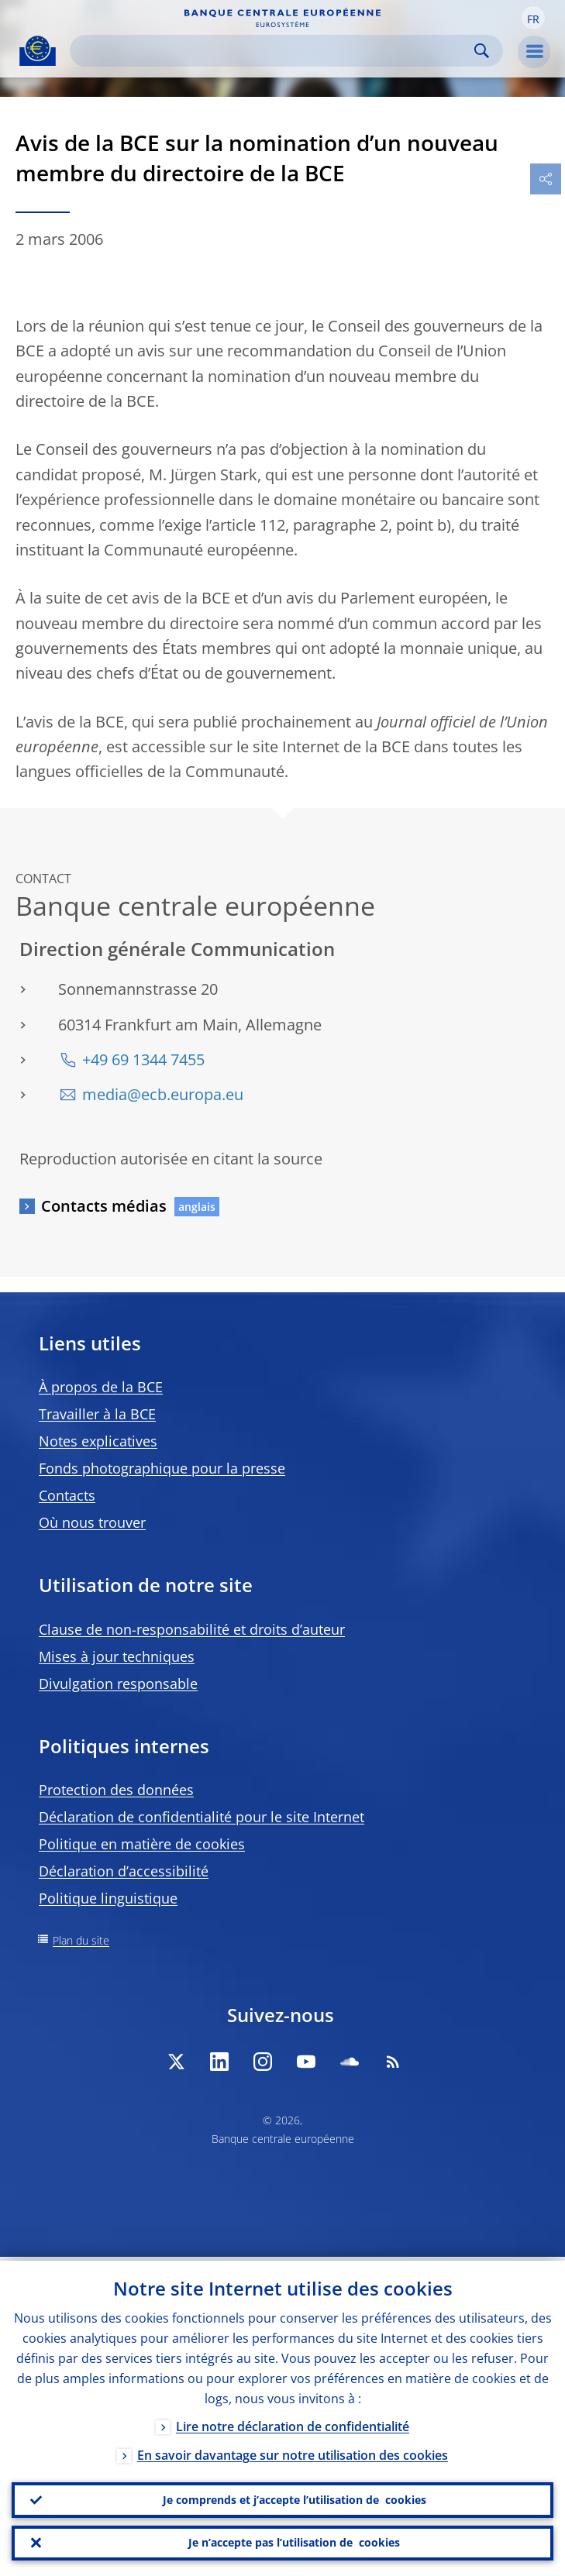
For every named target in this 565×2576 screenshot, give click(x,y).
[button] (533, 17)
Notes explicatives (98, 1441)
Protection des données (116, 1789)
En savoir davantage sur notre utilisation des (292, 2451)
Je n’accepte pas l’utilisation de (294, 2542)
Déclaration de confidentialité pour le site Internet (201, 1816)
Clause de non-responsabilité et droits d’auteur (192, 1629)
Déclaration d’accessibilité (123, 1871)
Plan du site (81, 1940)
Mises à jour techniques (117, 1656)
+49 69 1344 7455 (143, 1059)
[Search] (274, 50)
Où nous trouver (92, 1522)
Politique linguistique (108, 1898)
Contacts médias (104, 1205)
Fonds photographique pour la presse (162, 1468)
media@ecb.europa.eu (162, 1094)
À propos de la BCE (101, 1386)
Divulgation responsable (118, 1683)
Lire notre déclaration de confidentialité (292, 2422)
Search (481, 50)
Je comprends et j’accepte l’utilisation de (294, 2497)
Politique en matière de (142, 1844)
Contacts (67, 1495)
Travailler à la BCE (97, 1414)
